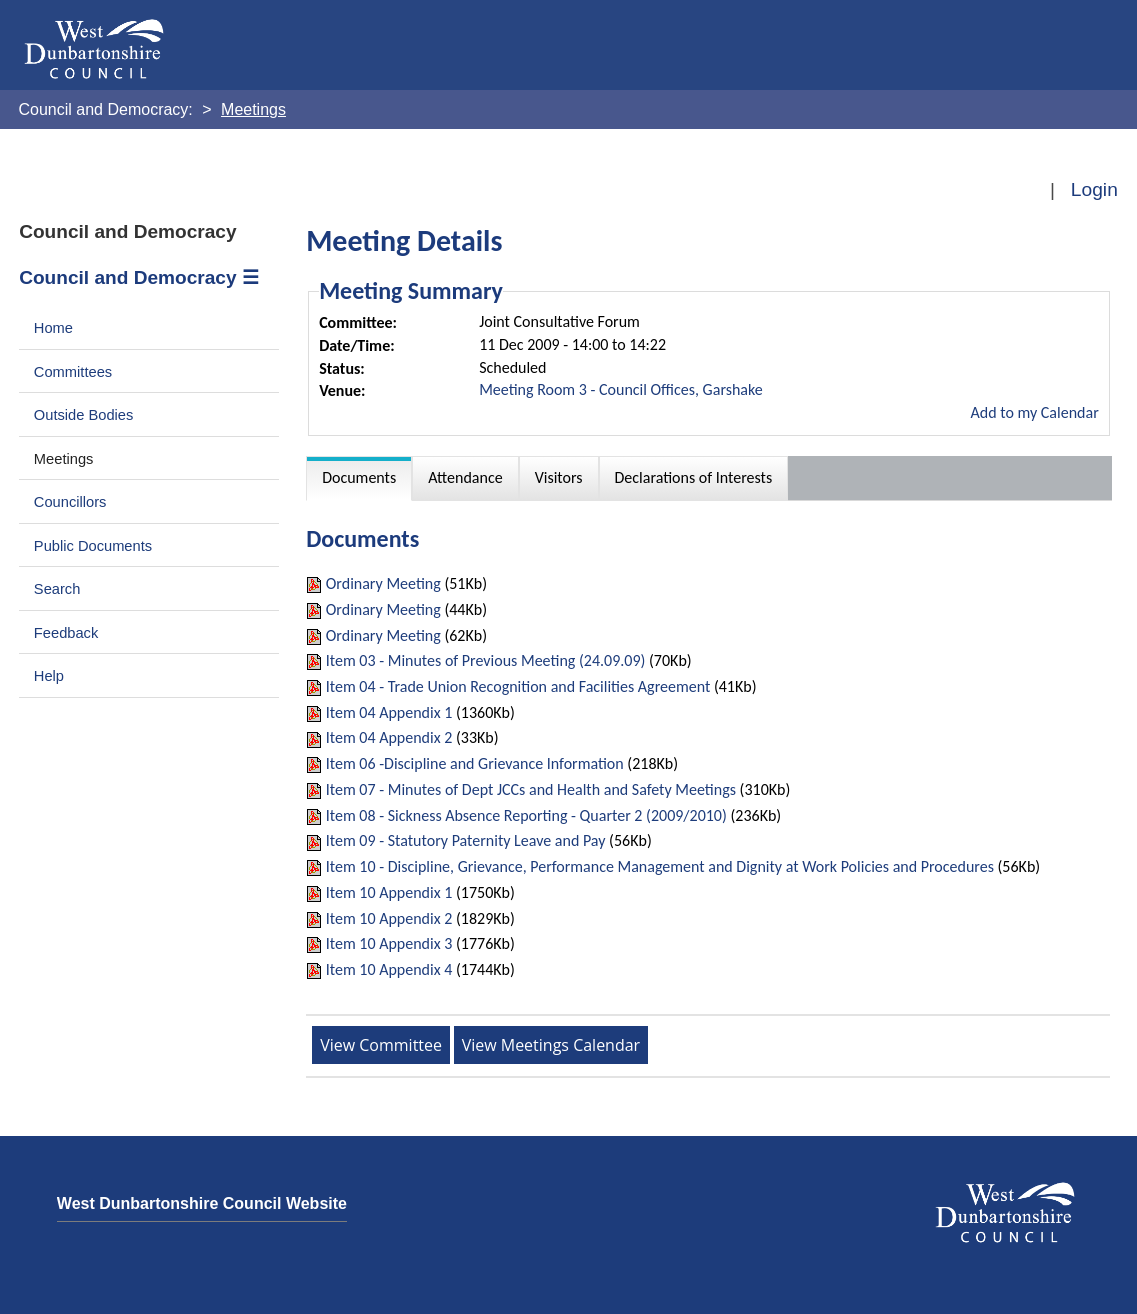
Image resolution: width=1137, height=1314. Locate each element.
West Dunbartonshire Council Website (202, 1203)
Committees (73, 372)
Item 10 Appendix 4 (389, 969)
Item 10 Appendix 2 (389, 918)
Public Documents (93, 546)
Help (49, 676)
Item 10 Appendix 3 (389, 943)
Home (53, 328)
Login (1094, 189)
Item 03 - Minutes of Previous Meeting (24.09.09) (486, 660)
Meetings (64, 459)
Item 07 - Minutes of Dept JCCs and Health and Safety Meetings (531, 789)
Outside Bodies (84, 415)
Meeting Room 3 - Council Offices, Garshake (621, 389)
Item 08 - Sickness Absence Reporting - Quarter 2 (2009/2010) (526, 815)
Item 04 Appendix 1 (389, 712)
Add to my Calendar (1035, 412)
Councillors (70, 502)
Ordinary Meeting (383, 583)
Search (57, 589)
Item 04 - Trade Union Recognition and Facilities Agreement (518, 686)
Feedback (66, 633)
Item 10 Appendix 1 (389, 892)
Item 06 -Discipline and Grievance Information (475, 763)
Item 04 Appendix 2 (389, 737)
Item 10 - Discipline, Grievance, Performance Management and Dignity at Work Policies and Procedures (660, 866)
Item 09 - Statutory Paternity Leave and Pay (466, 840)
